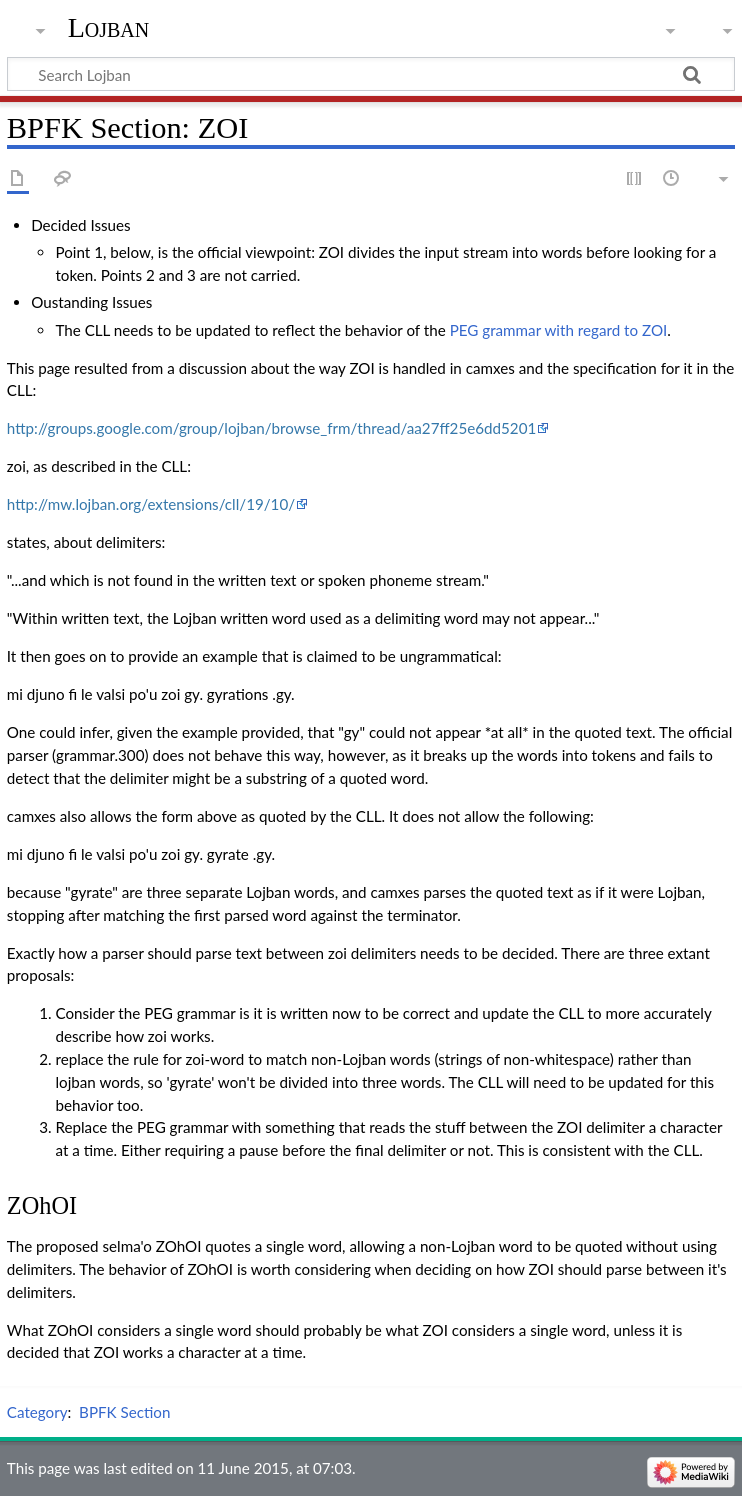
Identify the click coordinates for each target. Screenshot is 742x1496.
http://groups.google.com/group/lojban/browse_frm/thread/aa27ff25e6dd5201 (271, 428)
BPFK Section (124, 1412)
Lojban (109, 27)
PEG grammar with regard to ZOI (559, 330)
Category (37, 1412)
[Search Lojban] (371, 74)
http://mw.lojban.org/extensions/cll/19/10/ (151, 504)
